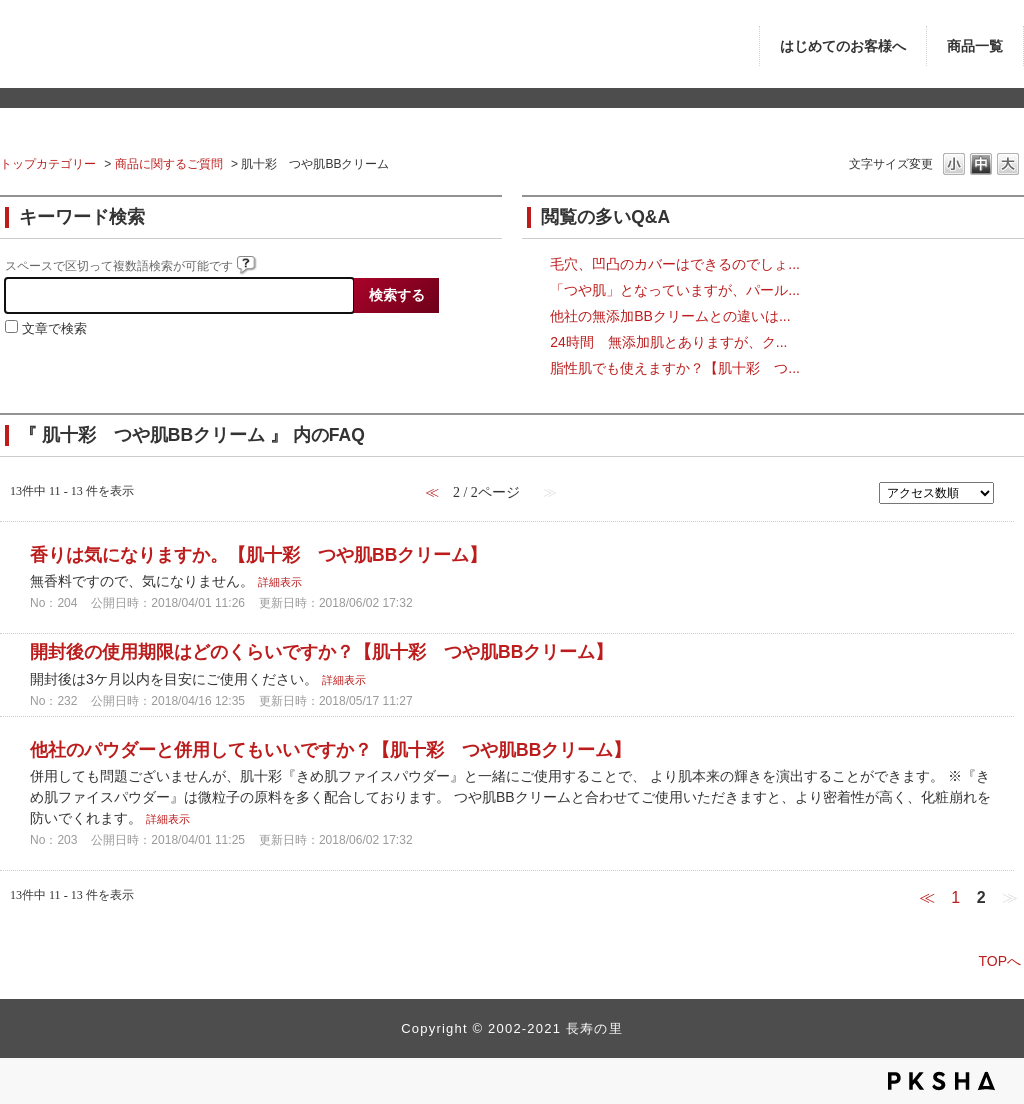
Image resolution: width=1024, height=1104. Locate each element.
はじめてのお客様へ (843, 46)
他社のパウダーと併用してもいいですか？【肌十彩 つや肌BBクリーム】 (330, 750)
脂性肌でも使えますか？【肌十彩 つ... (675, 368)
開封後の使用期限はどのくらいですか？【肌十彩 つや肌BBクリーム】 (321, 652)
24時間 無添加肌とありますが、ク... (668, 342)
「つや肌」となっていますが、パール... (675, 290)
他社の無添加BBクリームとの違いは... (670, 316)
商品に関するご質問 (169, 164)
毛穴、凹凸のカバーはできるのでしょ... (675, 264)
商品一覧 (975, 46)
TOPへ (999, 961)
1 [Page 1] (955, 897)
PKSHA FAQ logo (941, 1081)
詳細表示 (280, 582)
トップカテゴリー (48, 164)
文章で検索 (54, 329)
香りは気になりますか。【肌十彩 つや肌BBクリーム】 (258, 555)
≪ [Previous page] (927, 897)
